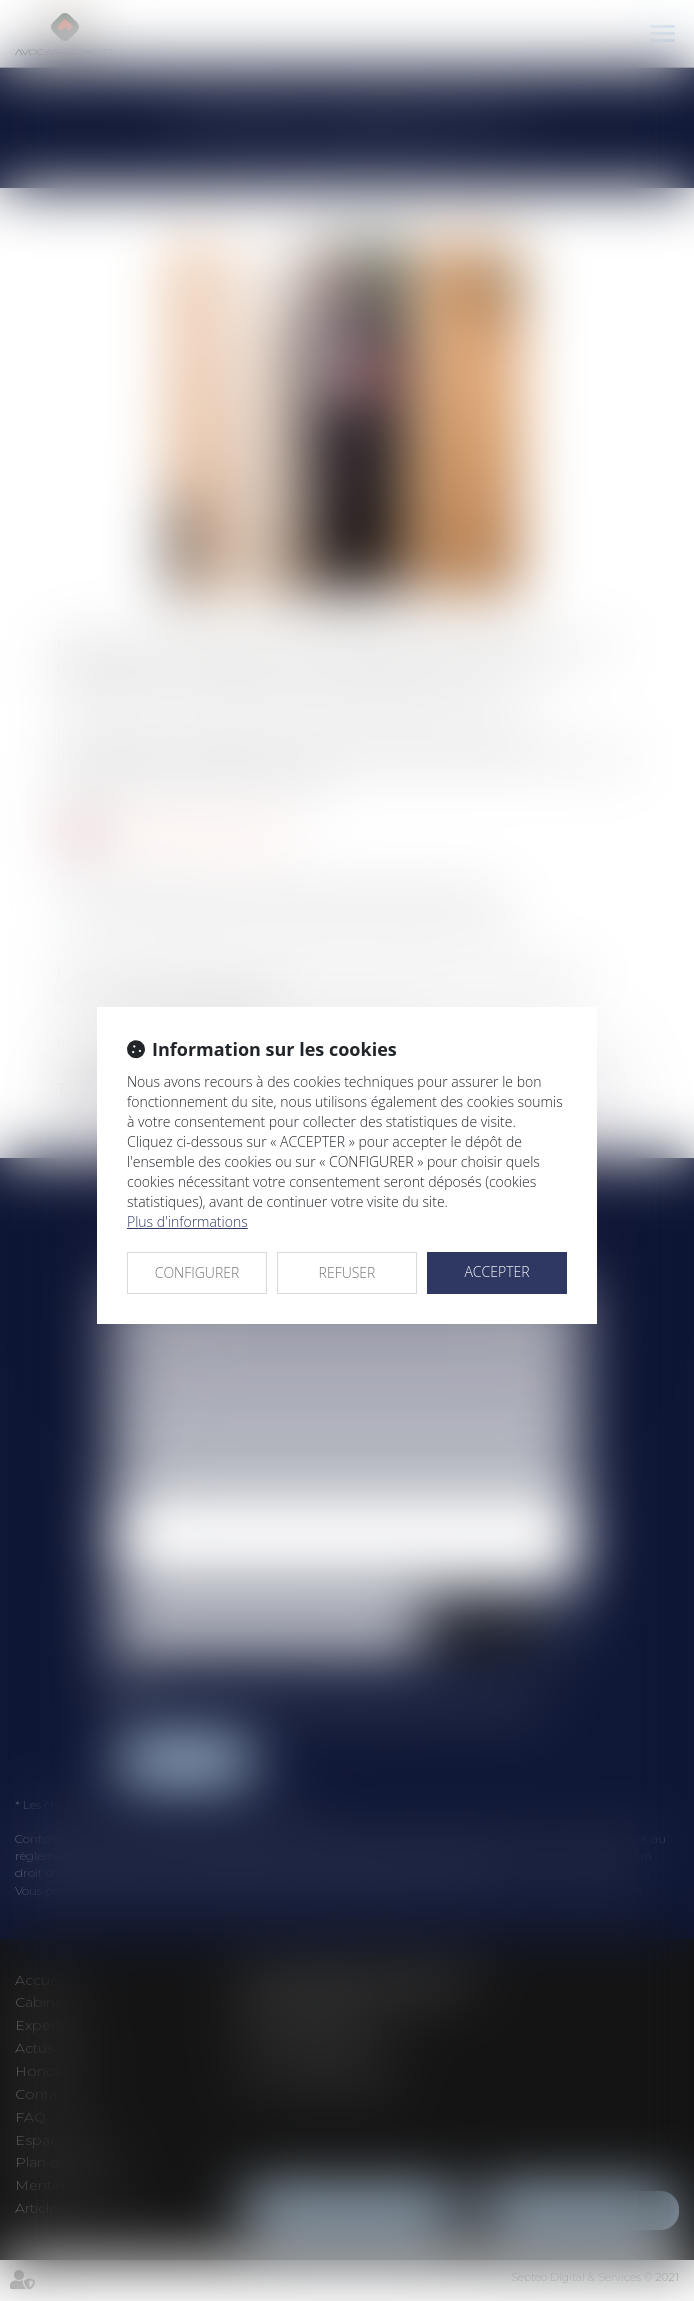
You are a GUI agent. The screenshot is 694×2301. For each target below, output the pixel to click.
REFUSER (347, 1272)
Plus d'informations (187, 1221)
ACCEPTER (496, 1271)
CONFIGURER (197, 1272)
